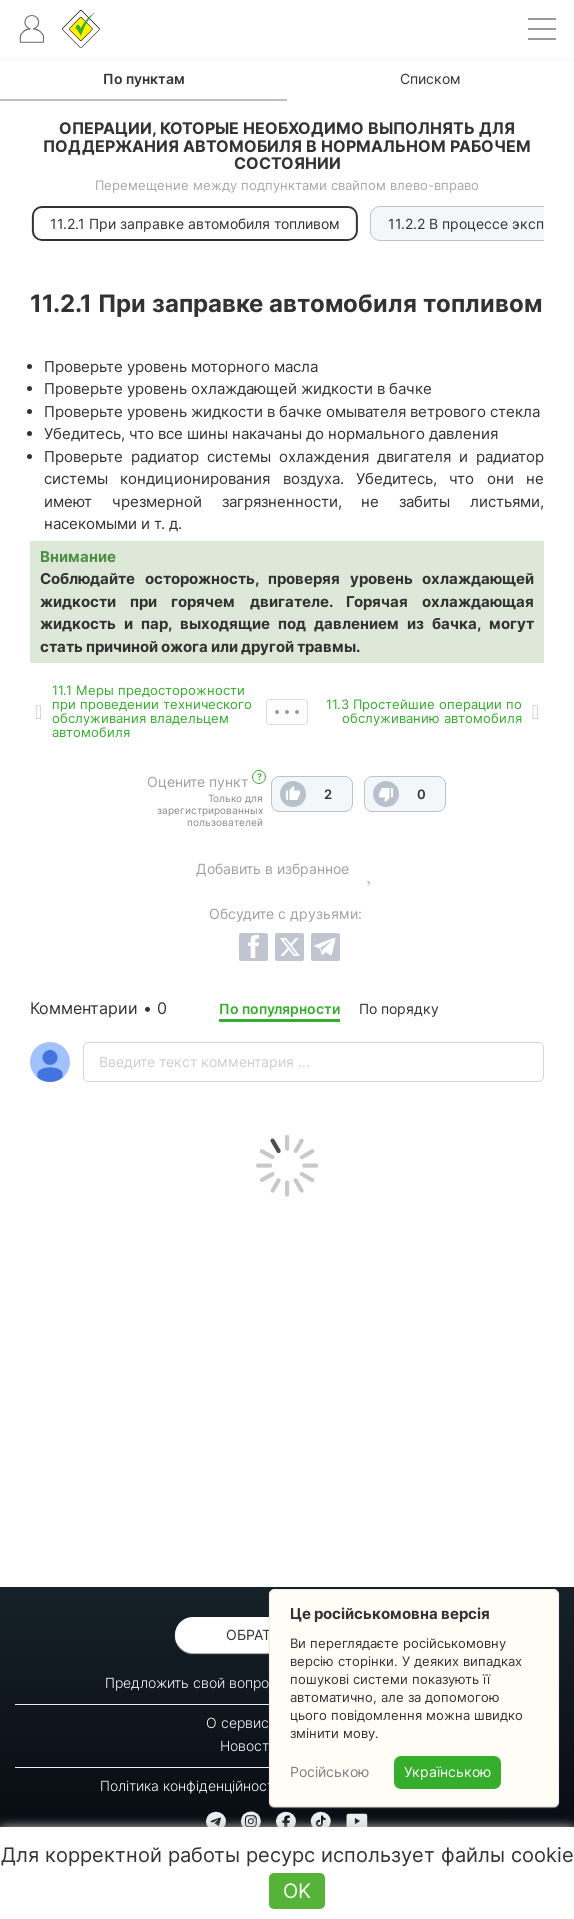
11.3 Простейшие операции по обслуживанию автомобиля (424, 711)
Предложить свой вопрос (191, 1682)
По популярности (279, 1008)
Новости (248, 1745)
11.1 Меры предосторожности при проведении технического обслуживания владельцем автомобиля (152, 711)
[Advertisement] (287, 1387)
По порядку (399, 1008)
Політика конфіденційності (188, 1785)
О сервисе (241, 1722)
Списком (430, 78)
